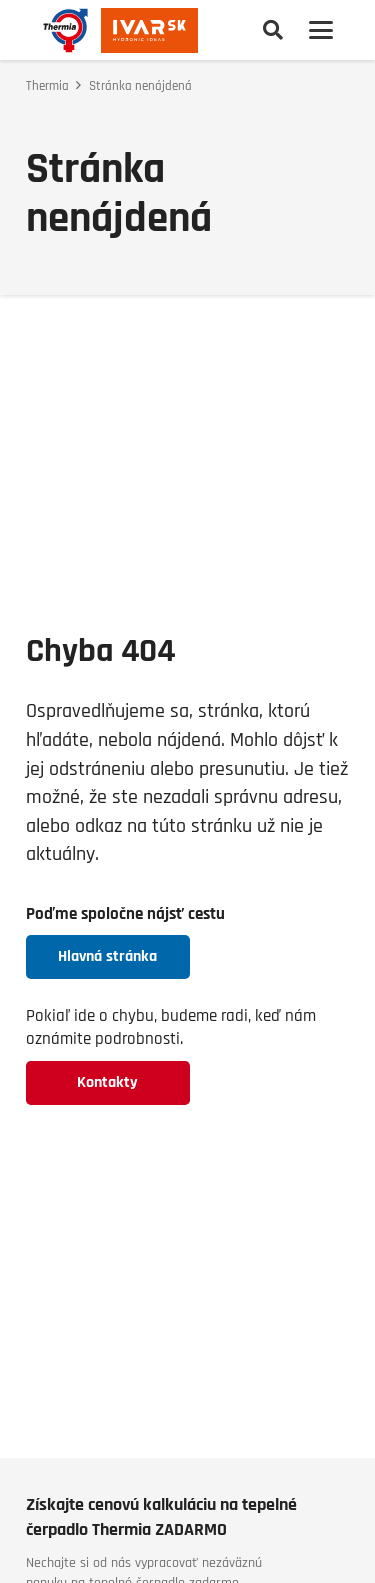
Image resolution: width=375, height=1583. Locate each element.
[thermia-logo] (65, 30)
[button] (273, 30)
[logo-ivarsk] (149, 30)
